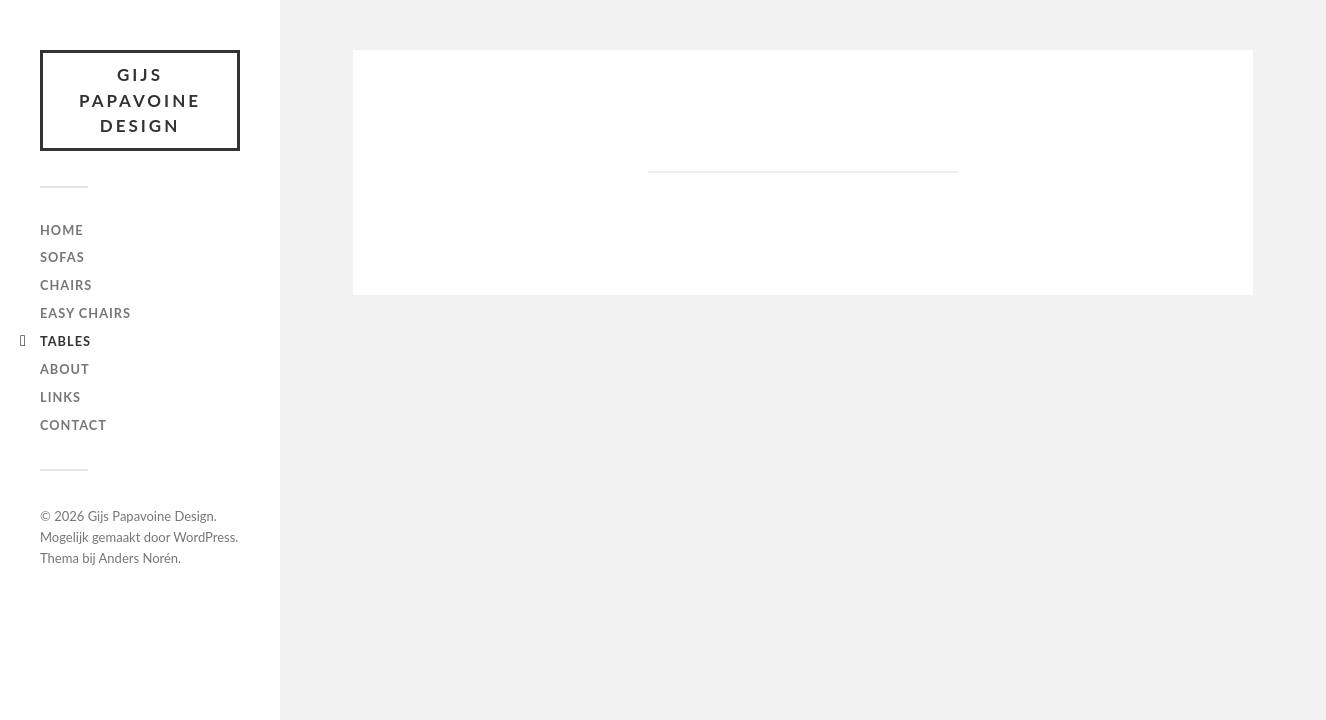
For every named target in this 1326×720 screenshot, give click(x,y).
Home (62, 230)
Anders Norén (139, 558)
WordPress (204, 537)
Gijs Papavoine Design (140, 100)
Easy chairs (85, 313)
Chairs (66, 285)
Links (60, 397)
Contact (73, 425)
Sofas (62, 257)
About (65, 369)
